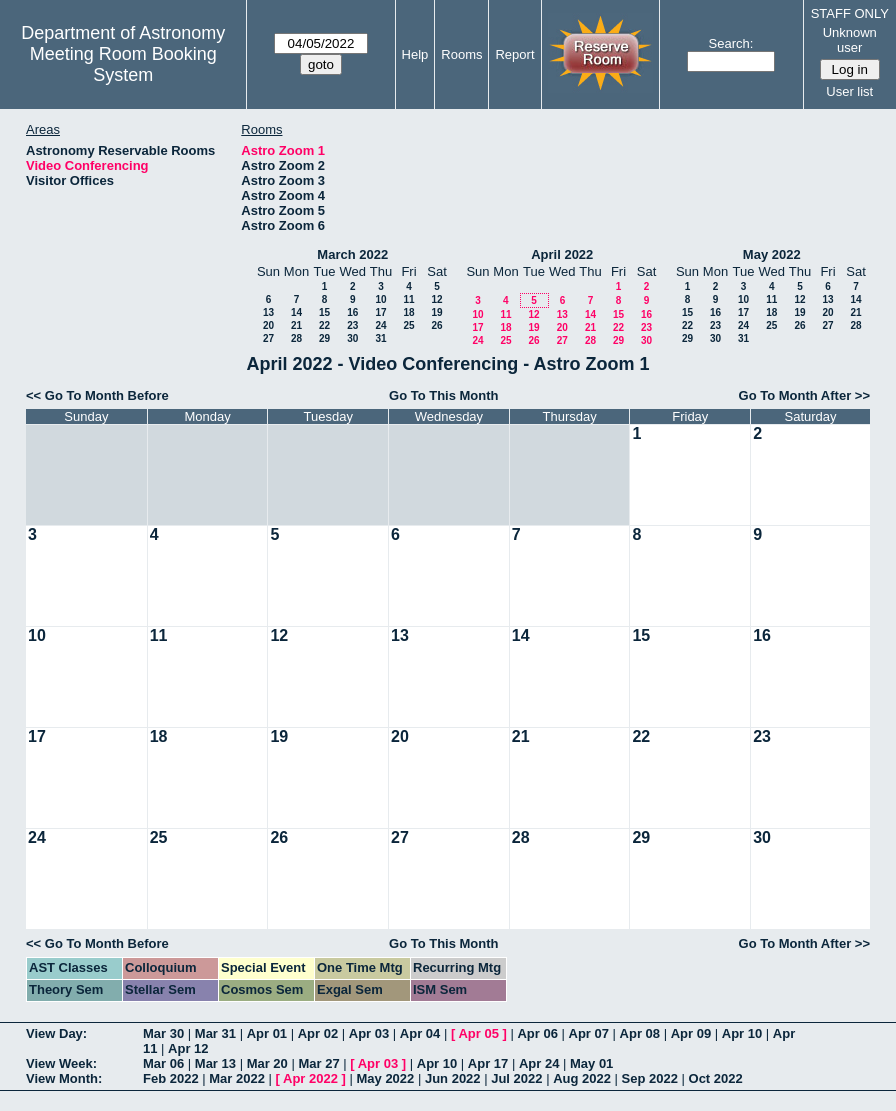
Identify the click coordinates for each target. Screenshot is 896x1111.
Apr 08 (640, 1033)
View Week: (61, 1063)
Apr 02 (318, 1033)
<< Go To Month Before (97, 395)
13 (268, 312)
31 (380, 338)
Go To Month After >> (804, 395)
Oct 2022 (716, 1078)
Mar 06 (163, 1063)
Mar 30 (163, 1033)
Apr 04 (420, 1033)
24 (380, 325)
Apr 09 (691, 1033)
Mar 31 (215, 1033)
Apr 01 (267, 1033)
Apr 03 (369, 1033)
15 (324, 312)
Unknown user (850, 40)
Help (415, 54)
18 (408, 312)
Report (514, 54)
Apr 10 (742, 1033)
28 (296, 338)
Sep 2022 (650, 1078)
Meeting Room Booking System (123, 64)
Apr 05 (478, 1033)
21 (296, 325)
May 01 (591, 1063)
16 (352, 312)
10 (380, 299)
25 (408, 325)
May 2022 (772, 254)
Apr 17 (488, 1063)
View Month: (64, 1078)
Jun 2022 (453, 1078)
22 (324, 325)
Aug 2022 (582, 1078)
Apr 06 (537, 1033)
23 (352, 325)
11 (408, 299)
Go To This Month (444, 395)
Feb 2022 (171, 1078)
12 (436, 299)
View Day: (56, 1033)
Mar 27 (318, 1063)
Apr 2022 (310, 1078)
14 (296, 312)
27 (268, 338)
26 (436, 325)
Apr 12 (188, 1048)
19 (436, 312)
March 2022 (352, 254)
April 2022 (562, 254)
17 (380, 312)
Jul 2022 (516, 1078)
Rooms (461, 54)
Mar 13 (215, 1063)
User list (849, 91)
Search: (731, 43)
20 (268, 325)
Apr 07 (589, 1033)
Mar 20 (267, 1063)
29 (324, 338)
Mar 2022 (237, 1078)
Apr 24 (539, 1063)
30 (352, 338)
